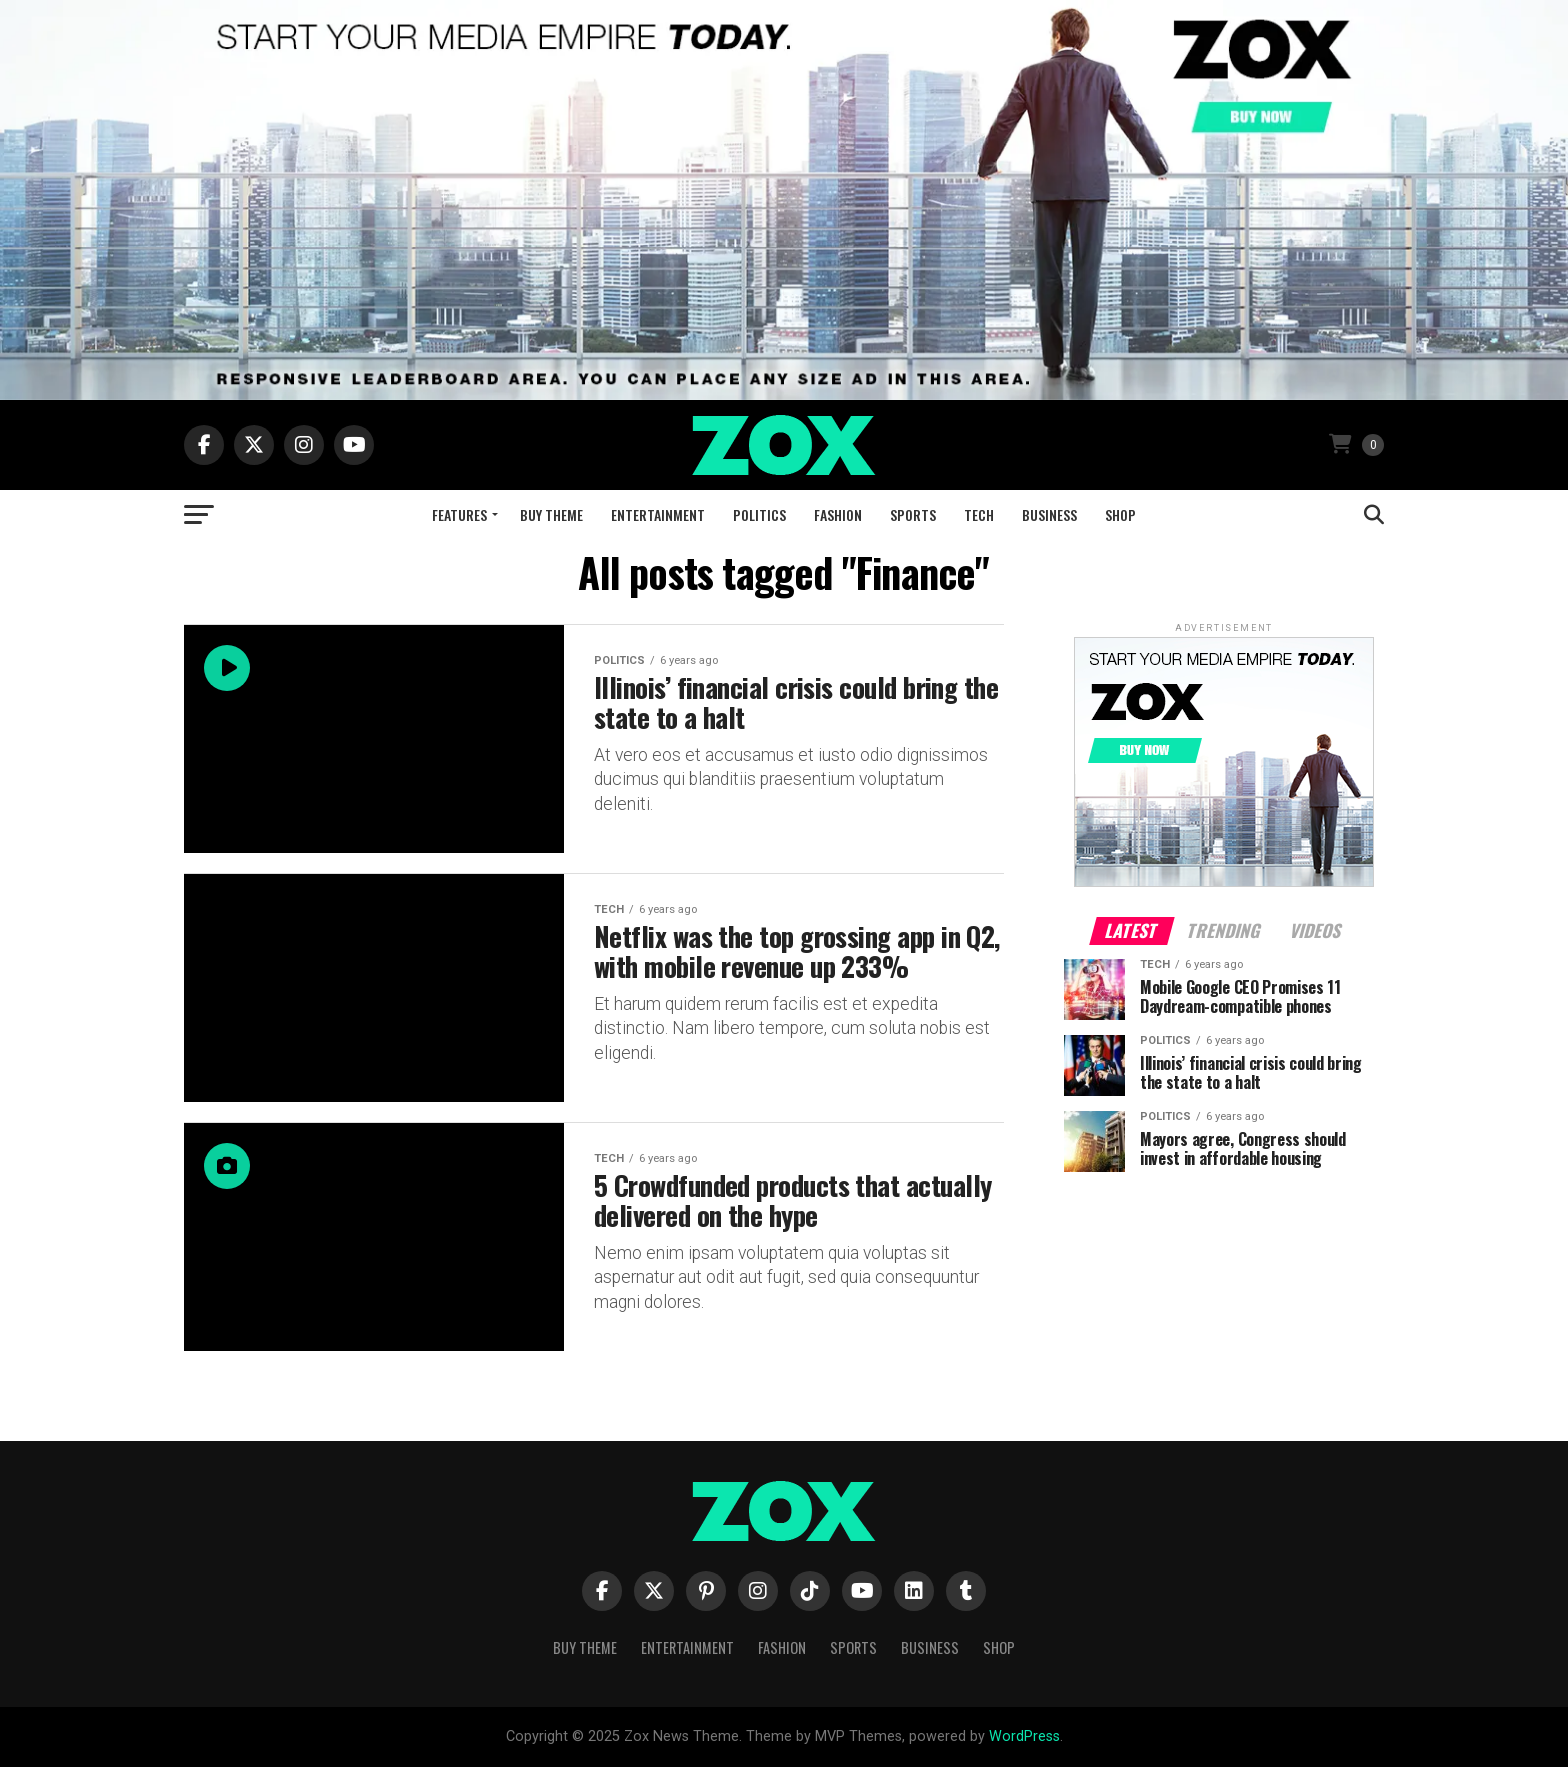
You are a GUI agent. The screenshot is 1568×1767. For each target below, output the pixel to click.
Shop (1120, 514)
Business (1049, 514)
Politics (759, 514)
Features (459, 514)
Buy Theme (551, 514)
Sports (913, 514)
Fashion (838, 514)
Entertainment (658, 514)
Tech (979, 514)
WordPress (1024, 1736)
